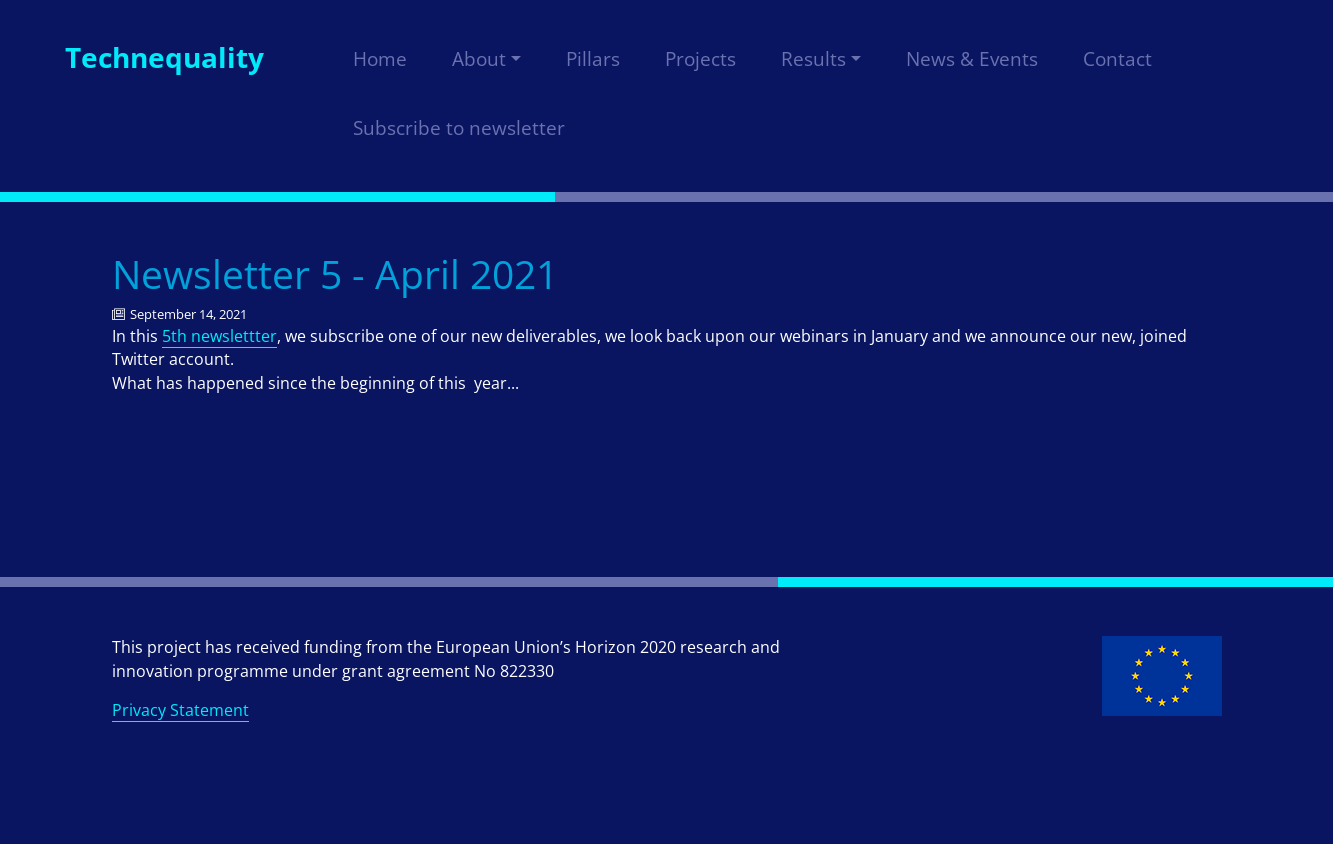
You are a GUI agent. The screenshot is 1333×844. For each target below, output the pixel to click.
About (479, 59)
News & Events (972, 59)
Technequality (164, 57)
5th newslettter (219, 336)
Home (380, 59)
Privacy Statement (180, 710)
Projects (700, 59)
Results (813, 59)
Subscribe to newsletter (459, 128)
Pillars (593, 59)
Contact (1117, 59)
